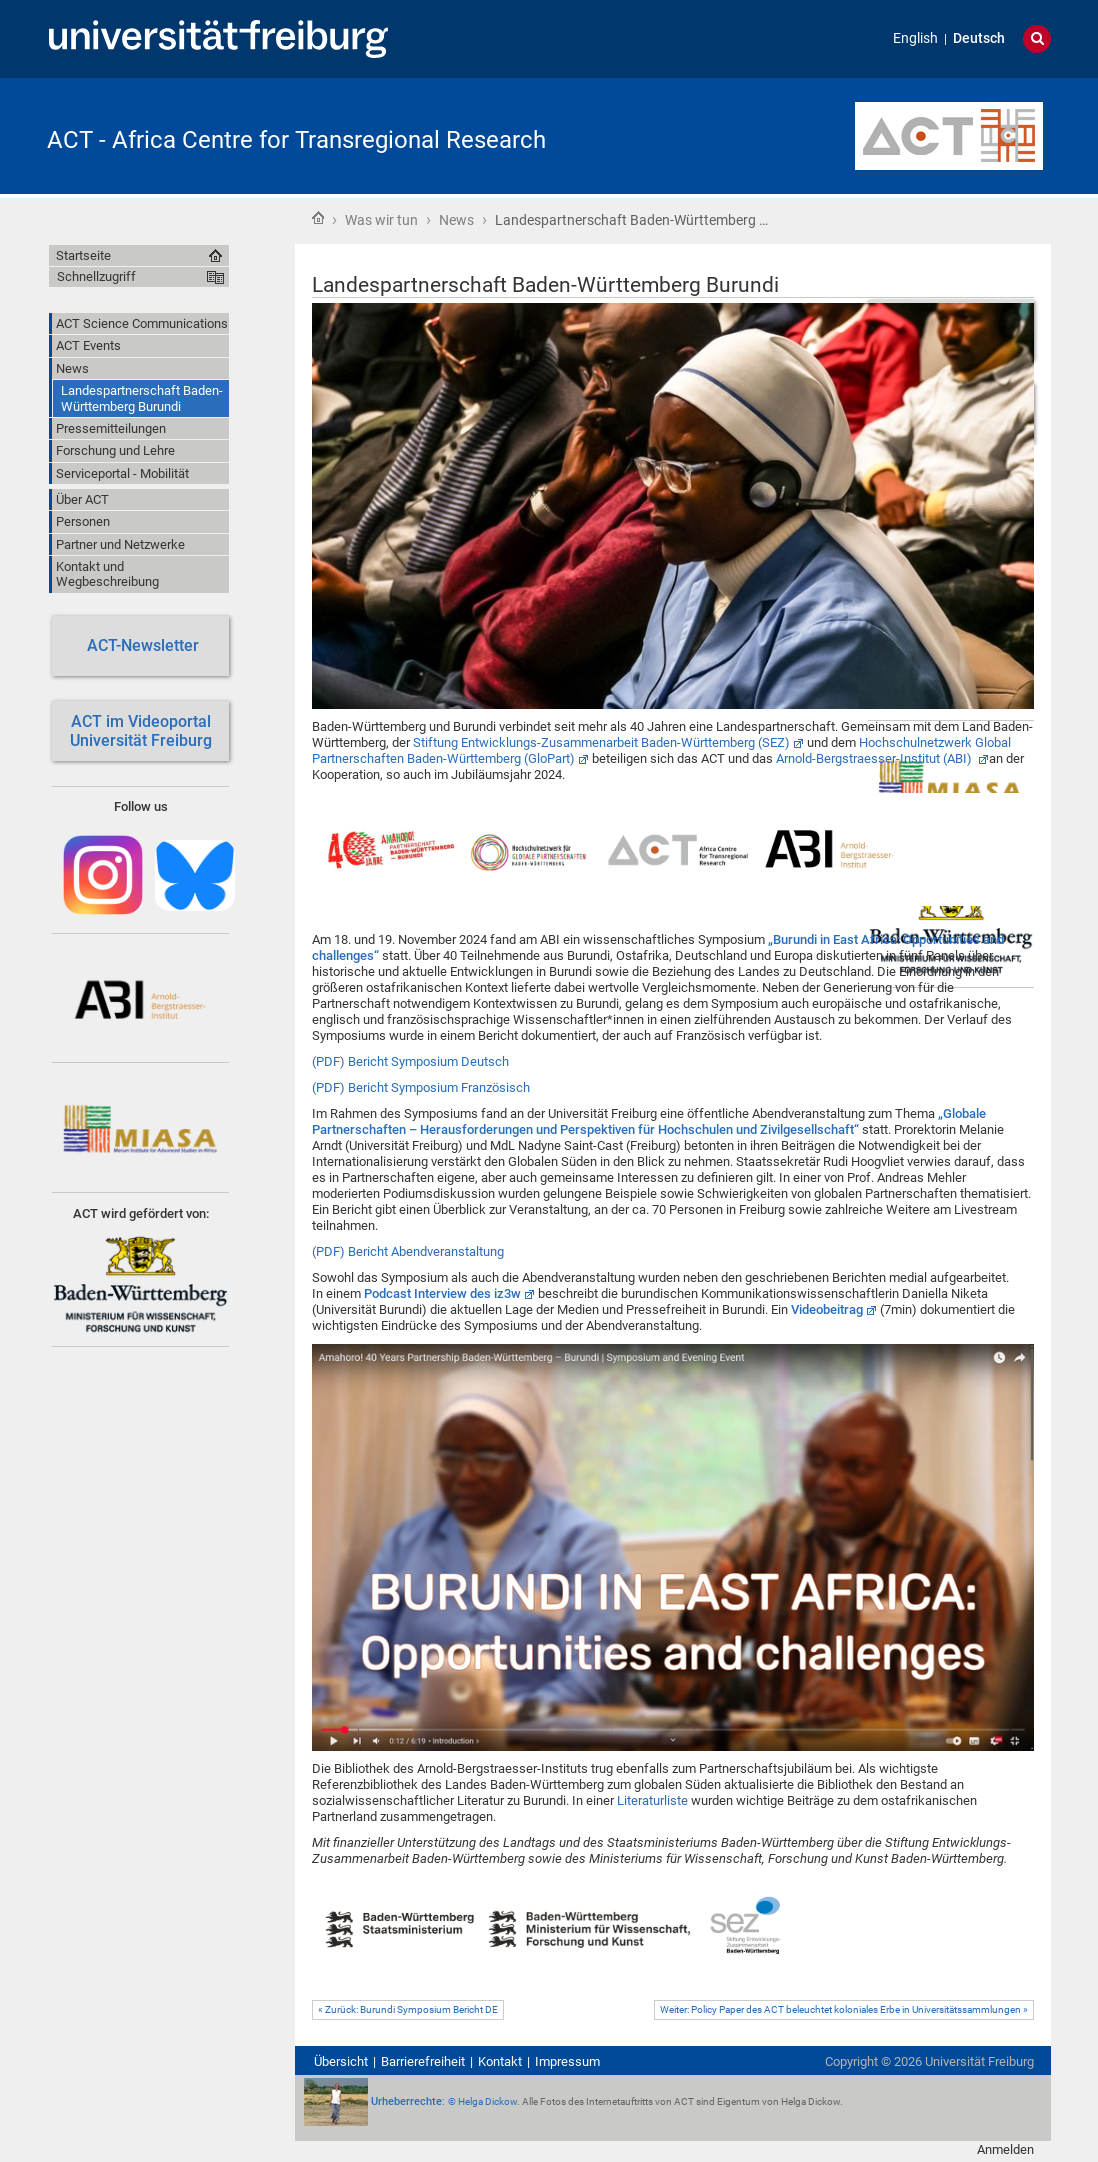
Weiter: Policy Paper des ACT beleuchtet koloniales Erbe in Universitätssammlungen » (844, 2009)
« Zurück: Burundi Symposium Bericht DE (408, 2009)
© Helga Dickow (482, 2101)
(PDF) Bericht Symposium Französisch (421, 1087)
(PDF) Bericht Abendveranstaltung (408, 1251)
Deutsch (979, 38)
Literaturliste (654, 1800)
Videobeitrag (827, 1309)
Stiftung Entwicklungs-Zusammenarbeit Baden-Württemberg (601, 742)
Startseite (318, 218)
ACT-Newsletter (141, 645)
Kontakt (500, 2061)
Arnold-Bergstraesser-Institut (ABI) (875, 758)
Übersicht (341, 2061)
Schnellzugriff (96, 276)
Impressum (567, 2061)
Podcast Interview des (442, 1293)
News (456, 220)
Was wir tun (381, 220)
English (915, 38)
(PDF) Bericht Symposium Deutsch (410, 1061)
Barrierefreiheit (423, 2061)
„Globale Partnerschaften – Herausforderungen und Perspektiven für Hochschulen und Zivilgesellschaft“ (649, 1121)
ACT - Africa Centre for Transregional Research (296, 140)
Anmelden (1005, 2149)
